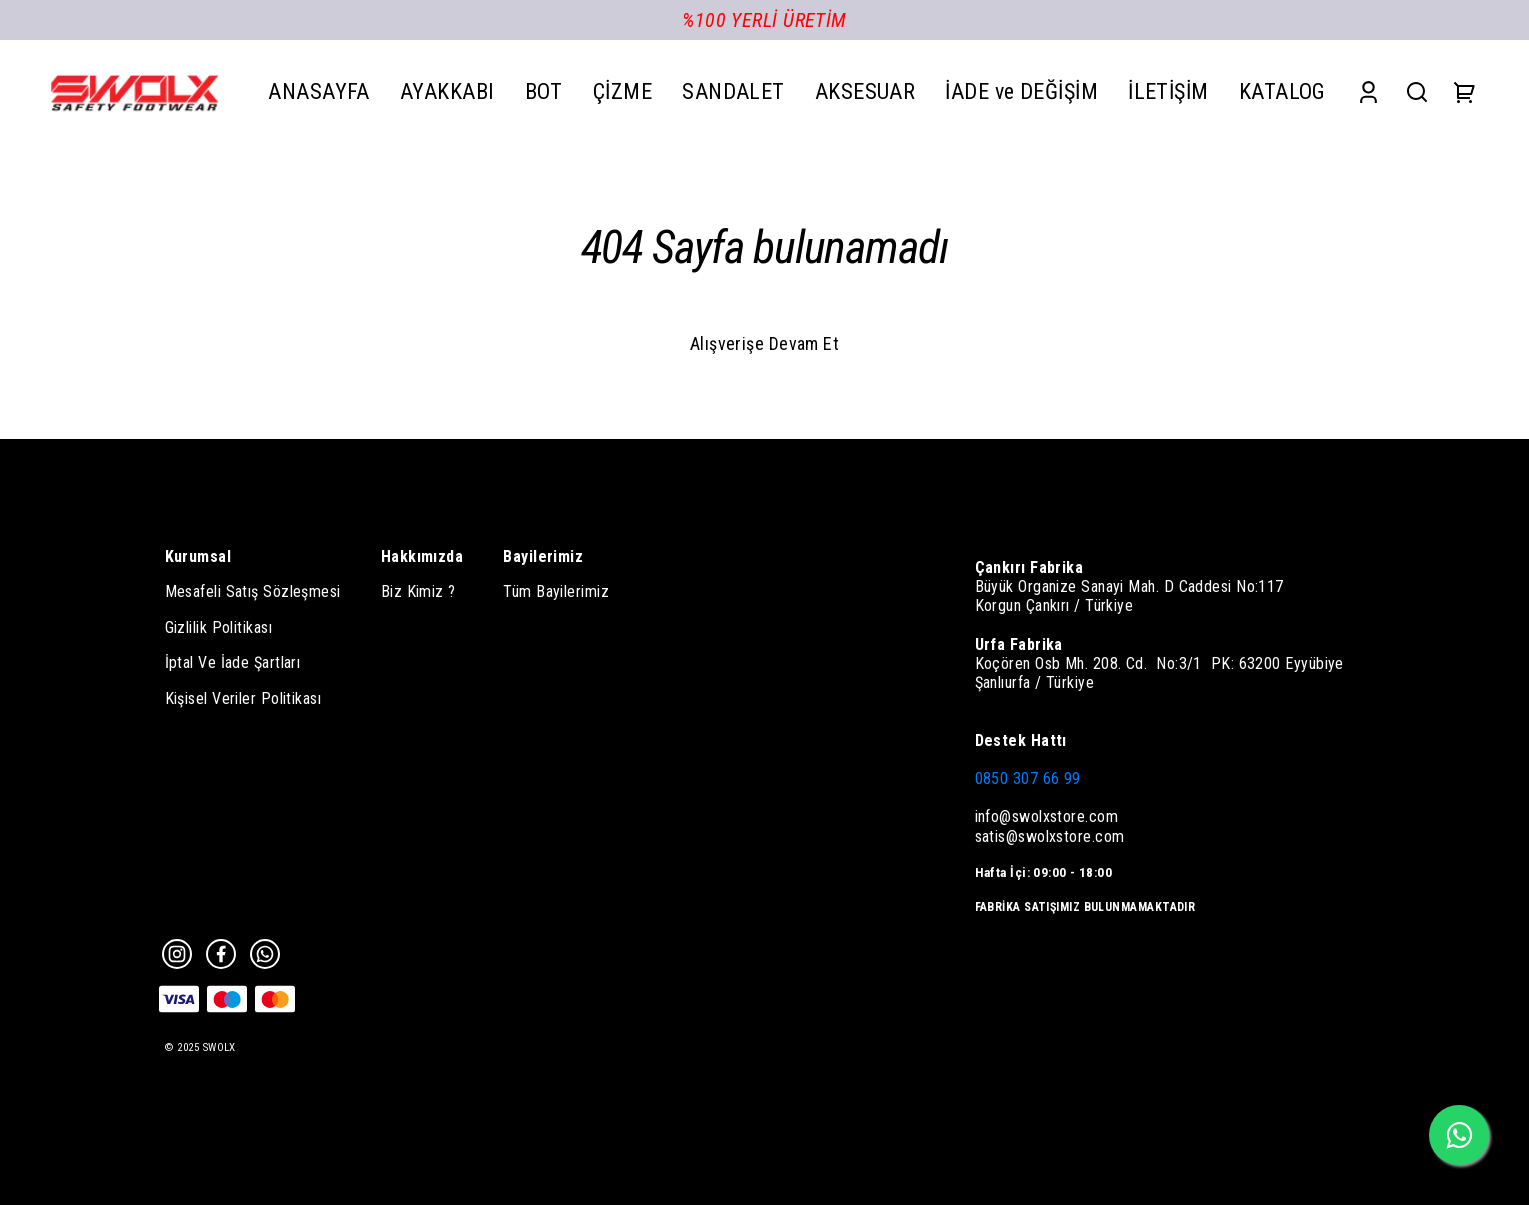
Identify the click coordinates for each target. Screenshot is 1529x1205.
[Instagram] (177, 954)
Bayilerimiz (543, 556)
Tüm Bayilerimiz (556, 591)
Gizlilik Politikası (219, 627)
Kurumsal (198, 556)
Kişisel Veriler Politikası (243, 698)
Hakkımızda (422, 556)
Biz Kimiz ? (418, 591)
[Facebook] (221, 954)
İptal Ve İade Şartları (233, 662)
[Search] (1417, 91)
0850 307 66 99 (1028, 778)
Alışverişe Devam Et (765, 343)
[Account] (1368, 91)
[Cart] (1465, 91)
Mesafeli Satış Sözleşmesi (253, 591)
